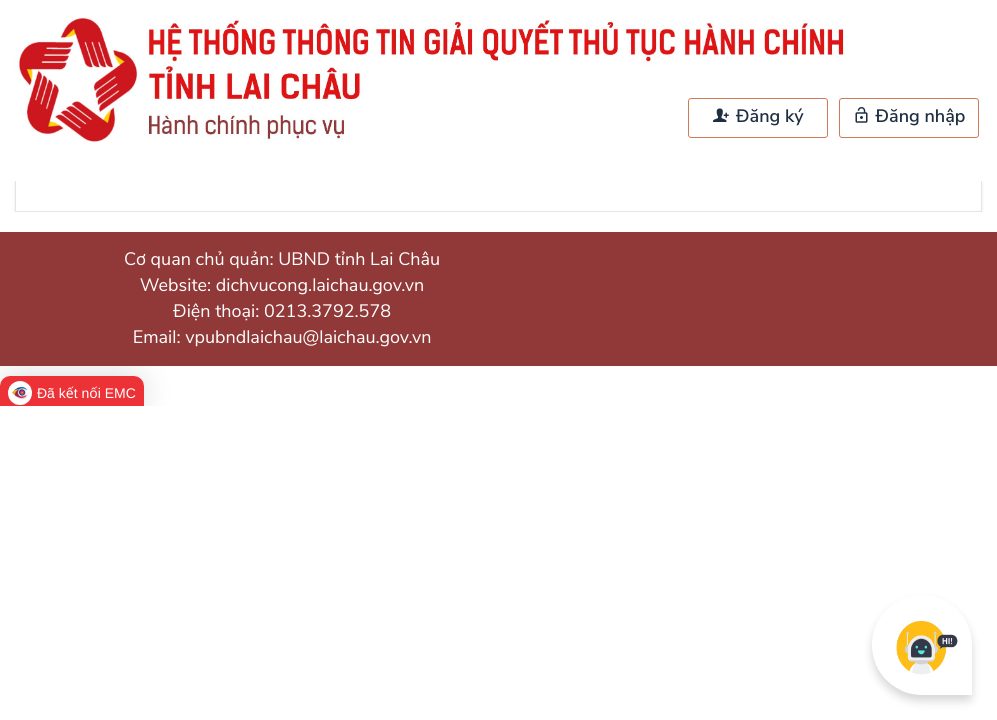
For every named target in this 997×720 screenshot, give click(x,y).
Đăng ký (758, 117)
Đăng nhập (909, 117)
